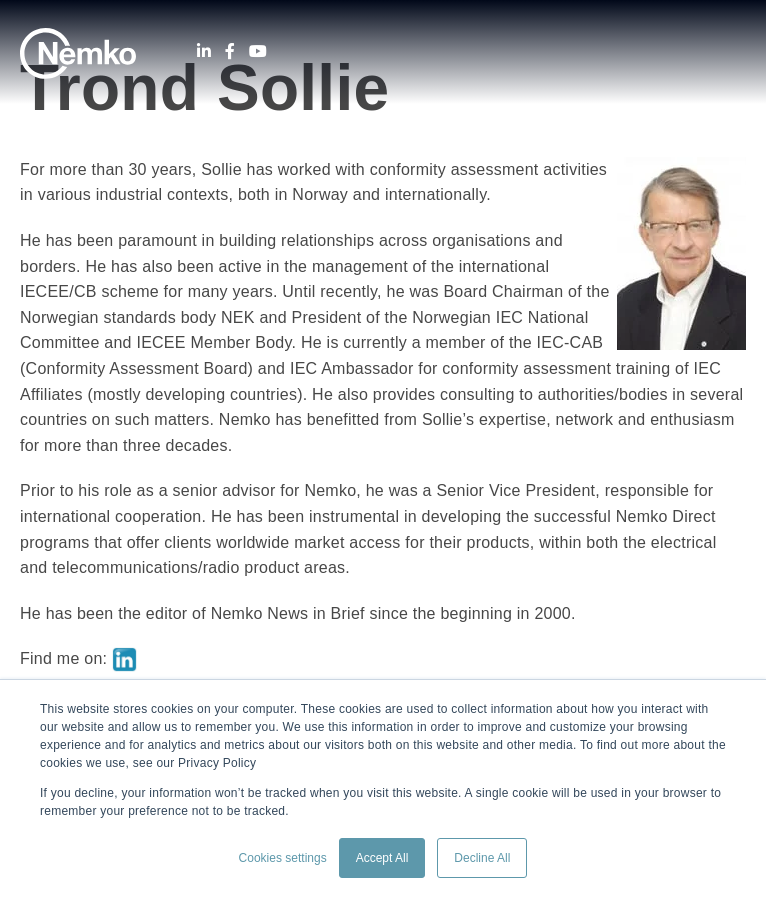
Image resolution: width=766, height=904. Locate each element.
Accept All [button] (382, 858)
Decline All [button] (482, 858)
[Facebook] (230, 51)
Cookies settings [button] (283, 858)
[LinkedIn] (204, 51)
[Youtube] (258, 51)
